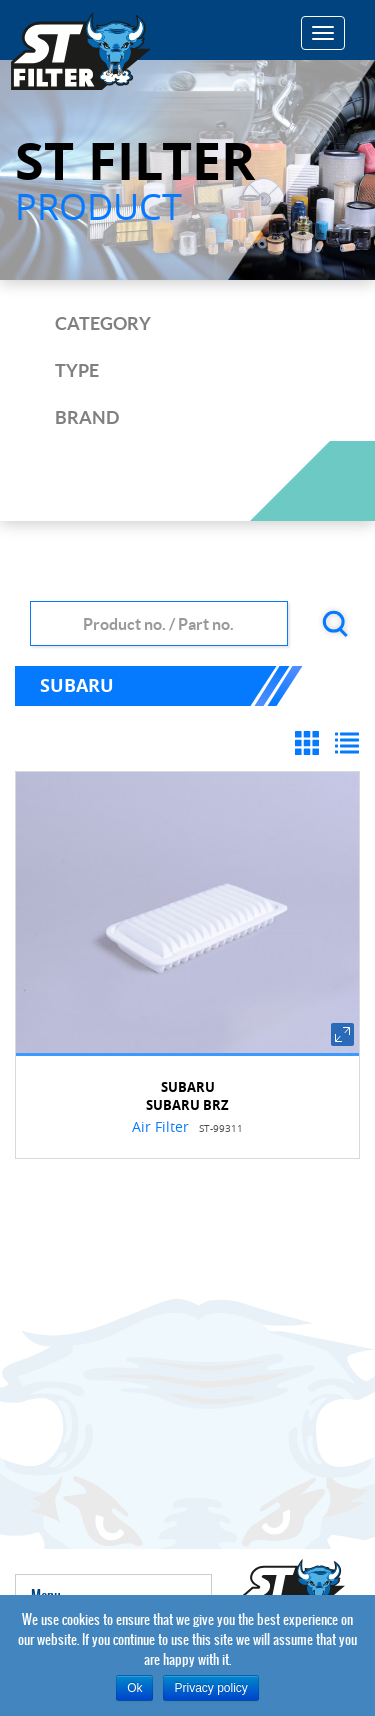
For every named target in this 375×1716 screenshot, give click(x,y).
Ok (134, 1688)
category (103, 323)
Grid (310, 746)
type (77, 370)
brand (87, 417)
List (350, 746)
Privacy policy (210, 1688)
